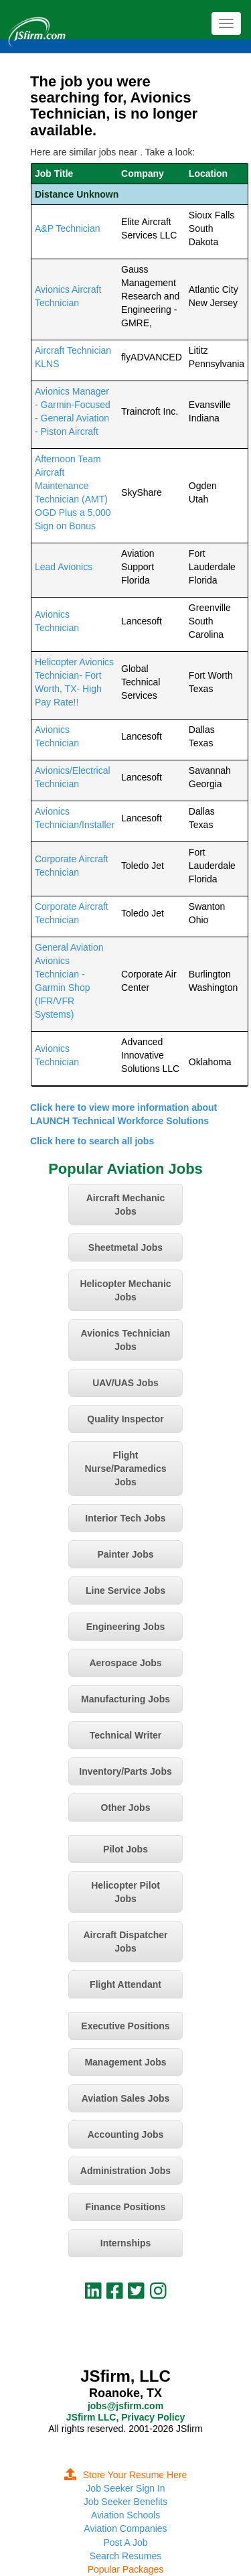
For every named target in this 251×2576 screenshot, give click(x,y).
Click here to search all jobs (92, 1141)
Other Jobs (126, 1807)
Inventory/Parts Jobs (125, 1771)
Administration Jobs (125, 2170)
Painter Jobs (125, 1554)
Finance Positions (126, 2206)
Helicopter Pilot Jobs (125, 1892)
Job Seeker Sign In (125, 2488)
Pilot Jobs (125, 1849)
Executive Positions (125, 2026)
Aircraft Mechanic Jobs (125, 1205)
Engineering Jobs (125, 1626)
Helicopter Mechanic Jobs (125, 1290)
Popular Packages (126, 2569)
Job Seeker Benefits (125, 2501)
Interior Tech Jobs (125, 1518)
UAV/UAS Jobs (125, 1382)
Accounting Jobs (126, 2134)
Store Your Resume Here (125, 2474)
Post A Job (125, 2542)
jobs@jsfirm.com (125, 2405)
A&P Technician (67, 228)
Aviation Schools (125, 2515)
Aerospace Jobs (125, 1662)
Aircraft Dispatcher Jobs (125, 1941)
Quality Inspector (125, 1419)
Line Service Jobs (125, 1590)
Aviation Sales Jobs (126, 2098)
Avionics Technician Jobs (126, 1340)
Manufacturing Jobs (125, 1699)
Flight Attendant (125, 1984)
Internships (125, 2243)
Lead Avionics (63, 566)
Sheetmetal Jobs (125, 1247)
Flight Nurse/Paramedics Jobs (125, 1468)
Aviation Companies (125, 2528)
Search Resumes (125, 2556)
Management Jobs (125, 2062)
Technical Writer (126, 1735)
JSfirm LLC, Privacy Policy (125, 2417)
